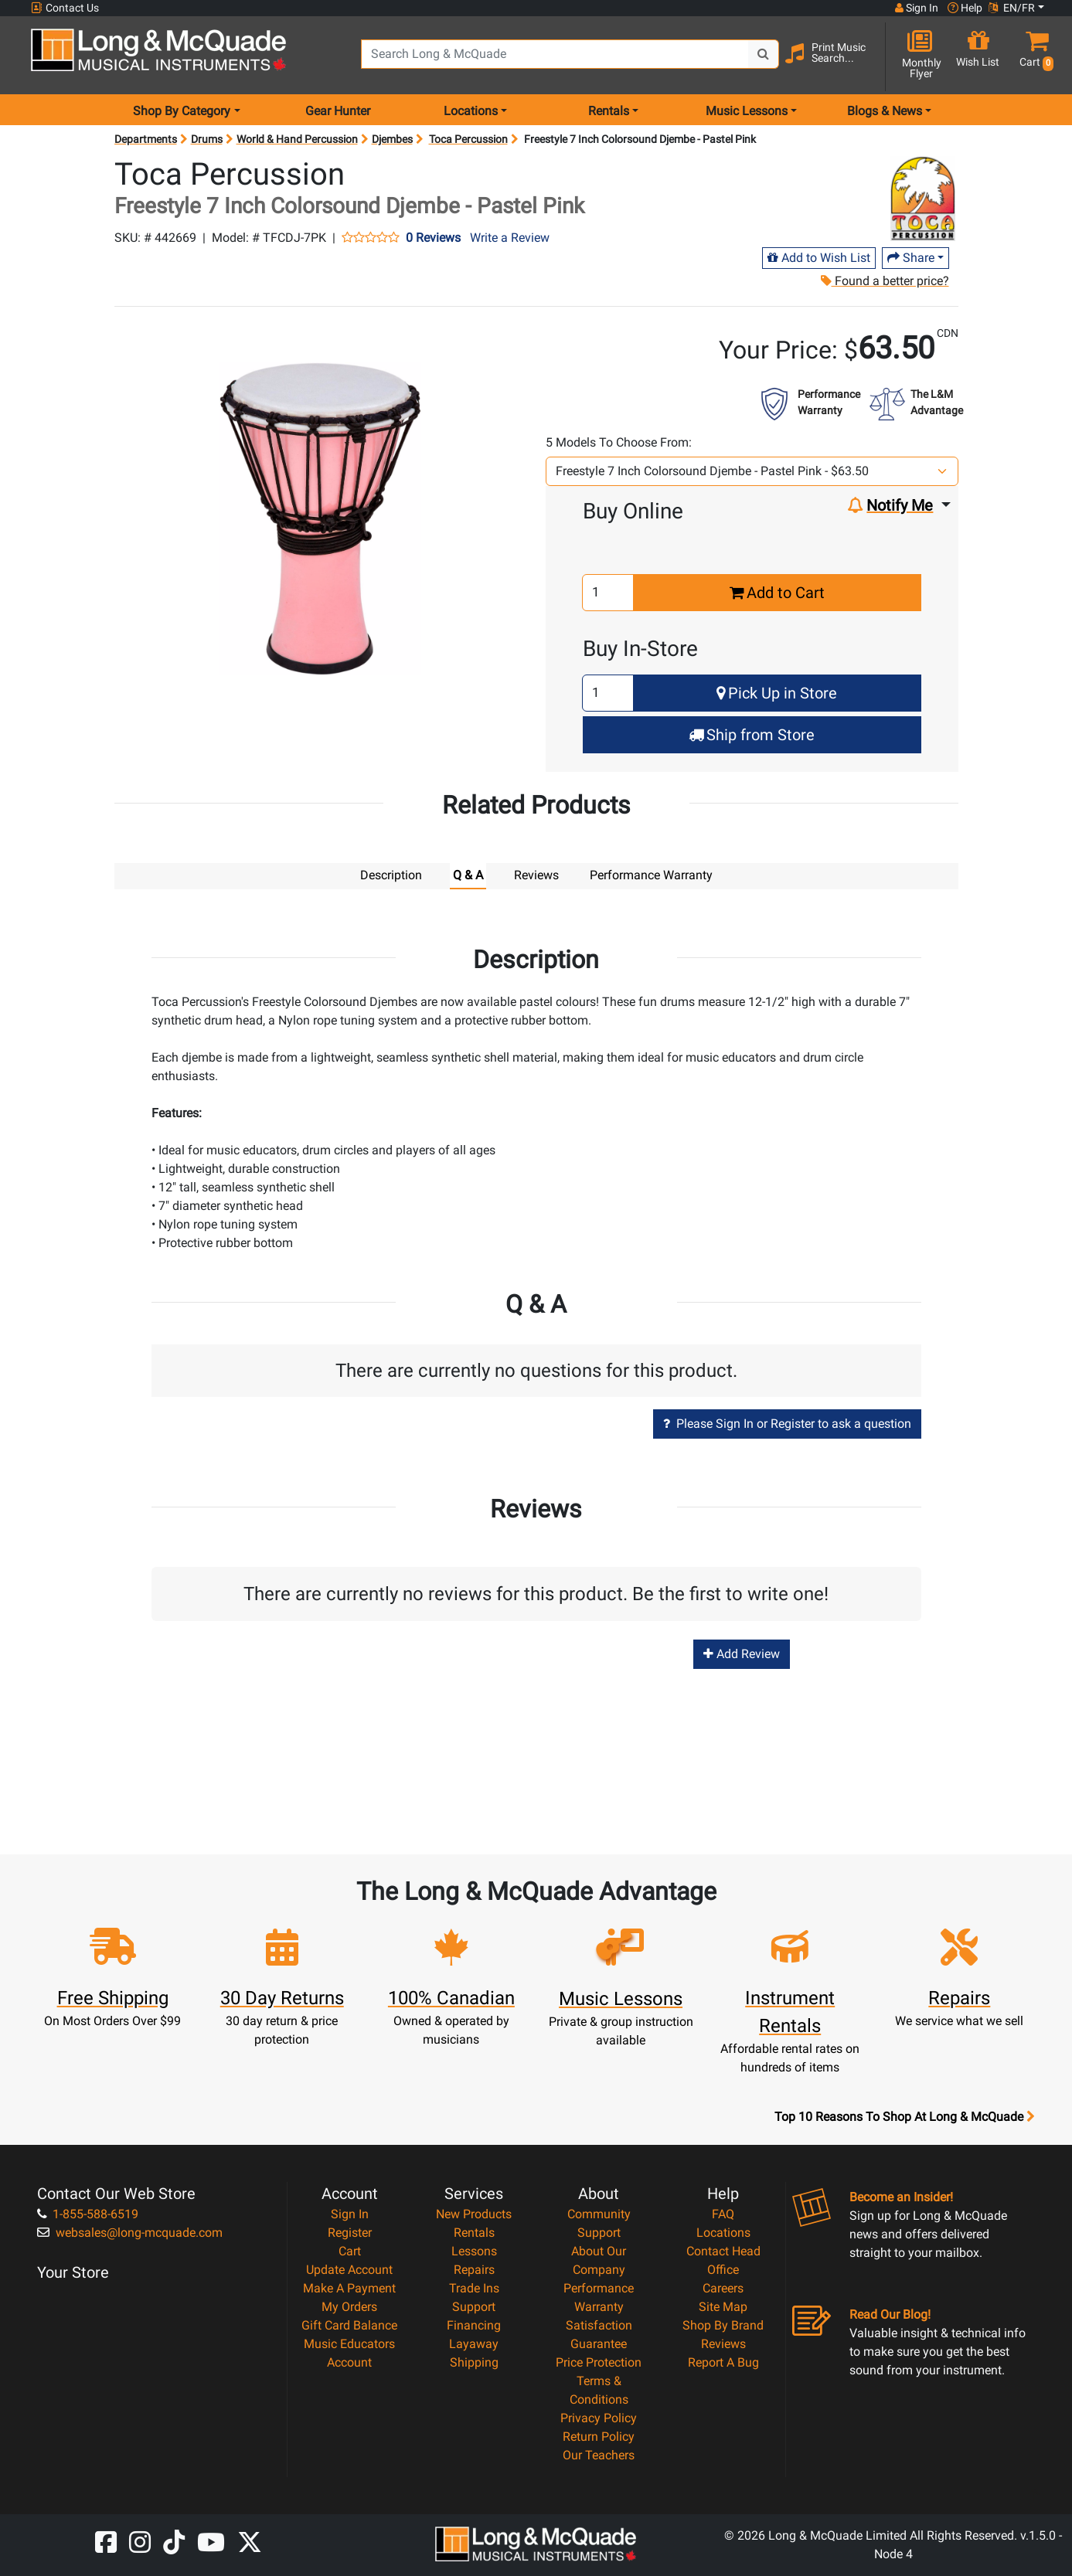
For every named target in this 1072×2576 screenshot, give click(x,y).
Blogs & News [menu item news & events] (884, 111)
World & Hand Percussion (297, 139)
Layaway (474, 2343)
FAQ (723, 2213)
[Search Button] (763, 54)
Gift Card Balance (349, 2324)
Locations (723, 2231)
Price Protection (598, 2361)
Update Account (349, 2269)
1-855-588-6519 (87, 2213)
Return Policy (599, 2435)
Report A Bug (723, 2361)
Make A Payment (349, 2287)
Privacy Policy (598, 2417)
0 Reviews (433, 238)
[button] (1033, 56)
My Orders (349, 2306)
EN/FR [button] (1012, 8)
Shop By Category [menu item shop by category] (181, 111)
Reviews (723, 2343)
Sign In (350, 2213)
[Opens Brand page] (922, 198)
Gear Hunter (337, 111)
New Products (474, 2213)
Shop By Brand (723, 2324)
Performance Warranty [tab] (651, 875)
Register (350, 2231)
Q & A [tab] (468, 875)
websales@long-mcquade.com (130, 2231)
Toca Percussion (468, 139)
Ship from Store (752, 735)
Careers (723, 2287)
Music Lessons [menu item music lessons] (747, 111)
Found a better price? (884, 281)
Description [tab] (391, 875)
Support (473, 2306)
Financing (474, 2324)
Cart (350, 2250)
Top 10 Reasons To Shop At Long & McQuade (904, 2116)
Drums (207, 139)
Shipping (474, 2361)
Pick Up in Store (776, 693)
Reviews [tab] (536, 875)
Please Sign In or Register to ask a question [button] (787, 1422)
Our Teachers (599, 2454)
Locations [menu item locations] (471, 111)
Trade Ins (474, 2287)
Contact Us (65, 8)
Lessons (474, 2250)
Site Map (723, 2306)
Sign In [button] (916, 8)
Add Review (741, 1653)
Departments (145, 139)
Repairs (474, 2269)
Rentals (474, 2231)
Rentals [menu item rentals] (608, 111)
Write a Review (510, 237)
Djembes (392, 139)
